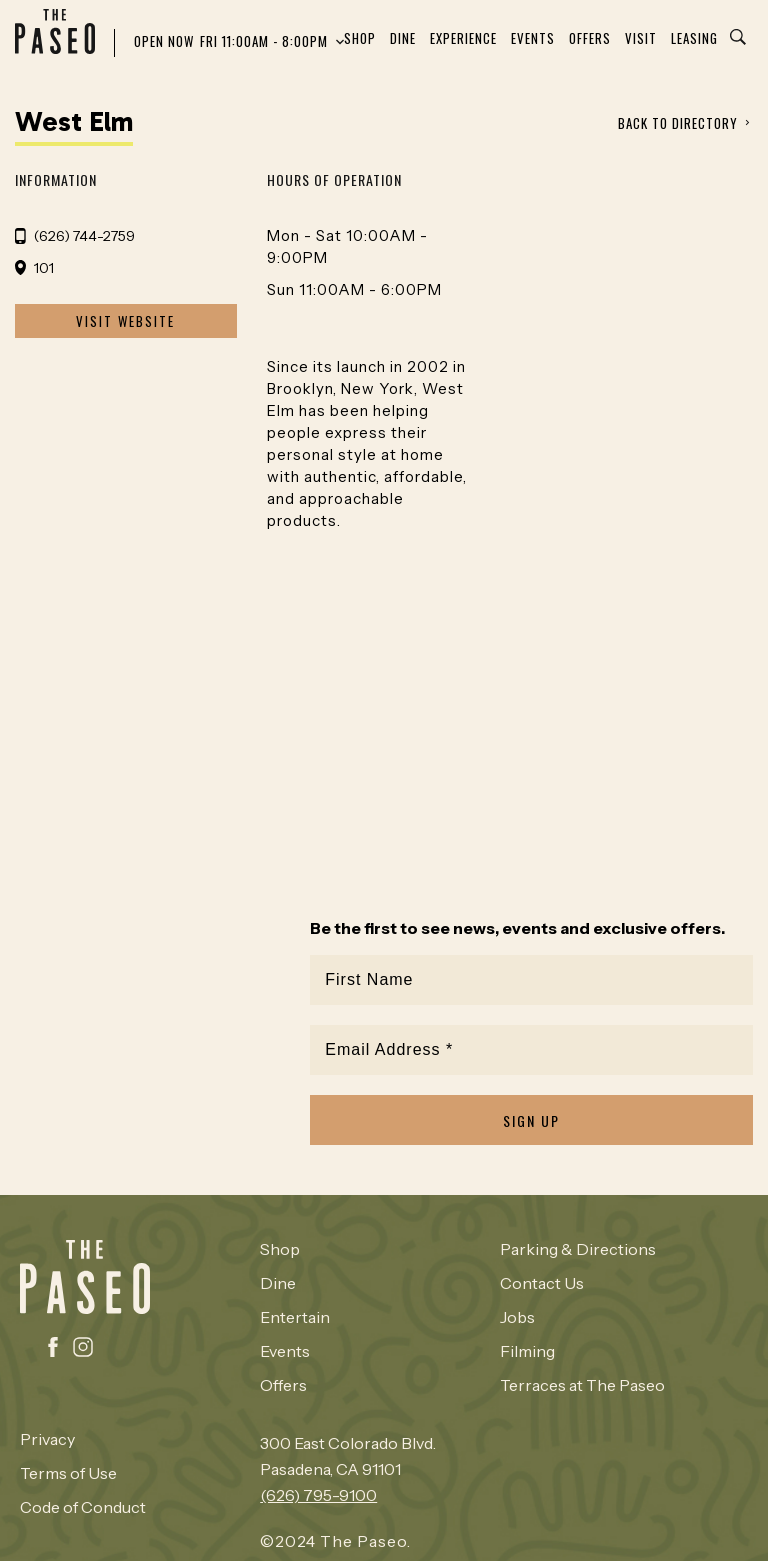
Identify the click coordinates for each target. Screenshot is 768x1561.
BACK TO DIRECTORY (678, 123)
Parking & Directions (578, 1249)
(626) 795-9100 (318, 1495)
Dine (403, 38)
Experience (463, 38)
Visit (641, 38)
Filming (527, 1351)
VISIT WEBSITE (125, 321)
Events (533, 38)
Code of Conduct (83, 1507)
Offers (590, 38)
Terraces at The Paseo (582, 1385)
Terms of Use (68, 1473)
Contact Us (542, 1283)
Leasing (694, 38)
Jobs (517, 1317)
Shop (360, 38)
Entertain (295, 1317)
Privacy (47, 1439)
